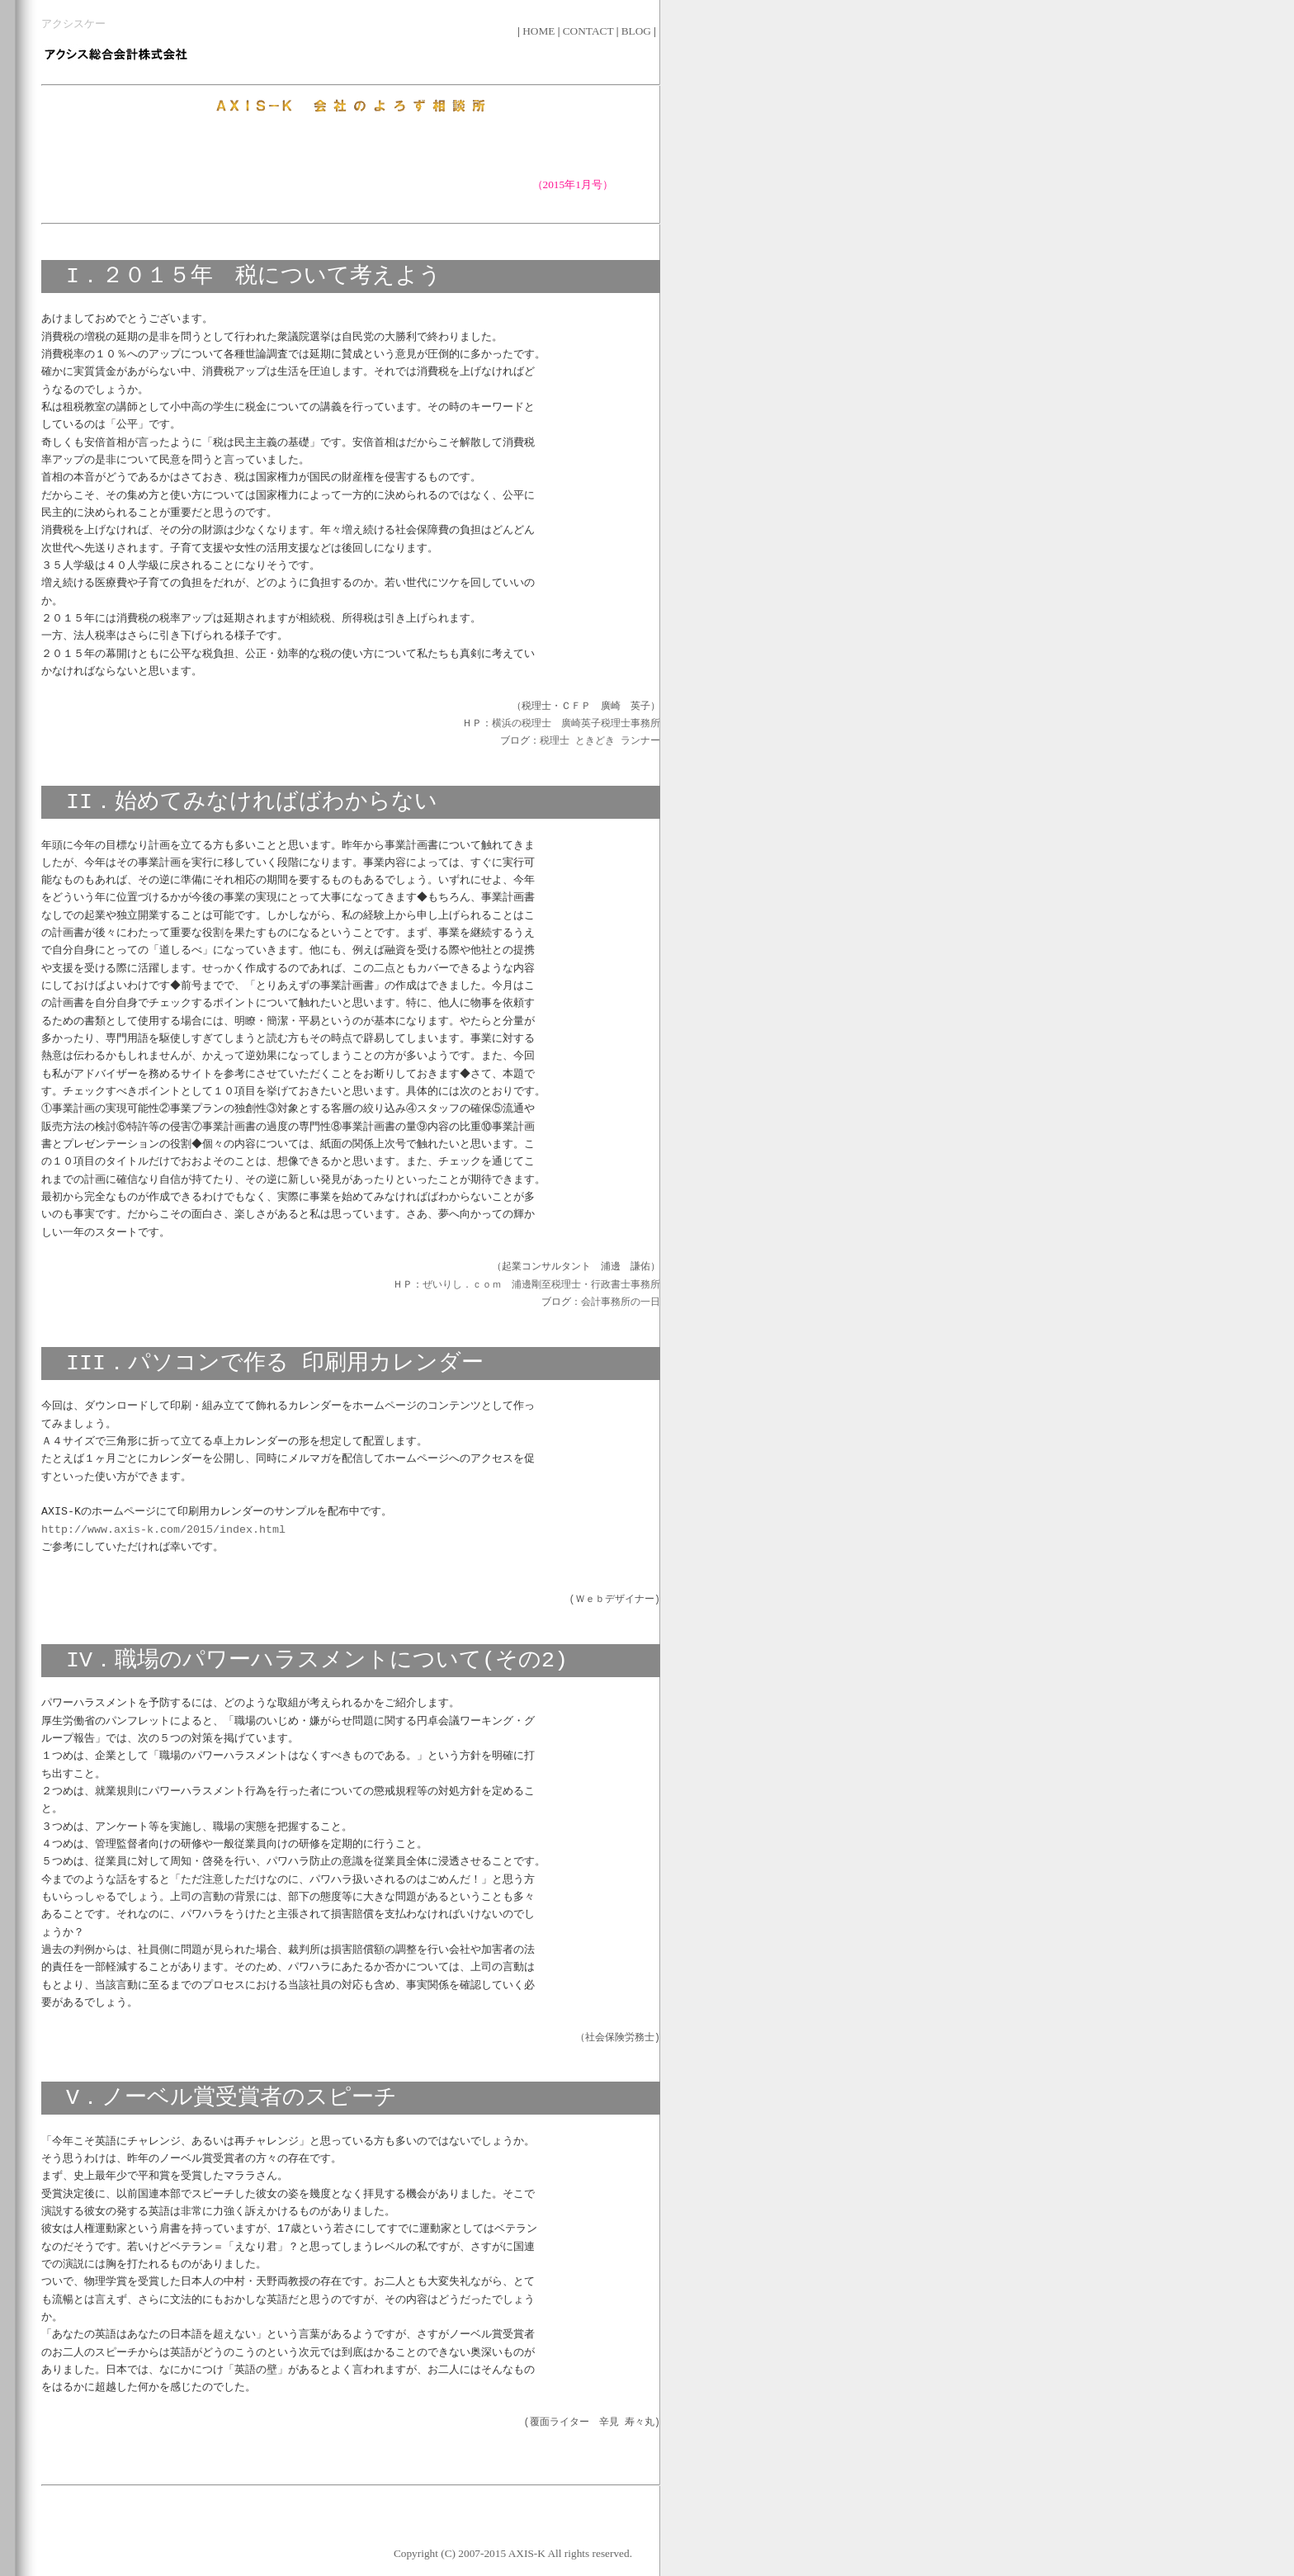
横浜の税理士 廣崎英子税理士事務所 (576, 724)
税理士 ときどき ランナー (600, 742)
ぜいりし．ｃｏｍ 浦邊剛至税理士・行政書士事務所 (541, 1286)
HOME (540, 31)
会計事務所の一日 (620, 1303)
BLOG (637, 31)
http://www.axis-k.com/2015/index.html (163, 1529)
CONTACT (589, 31)
